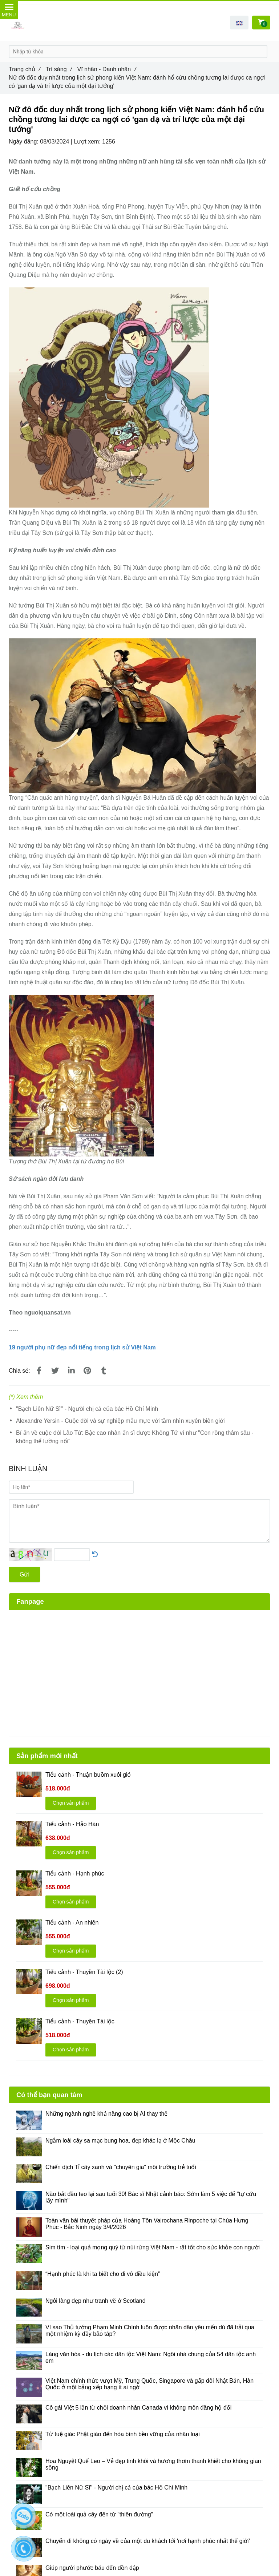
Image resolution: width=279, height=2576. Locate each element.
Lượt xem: (88, 141)
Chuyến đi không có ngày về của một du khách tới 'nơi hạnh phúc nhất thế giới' (147, 2541)
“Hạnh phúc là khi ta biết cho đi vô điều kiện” (102, 2274)
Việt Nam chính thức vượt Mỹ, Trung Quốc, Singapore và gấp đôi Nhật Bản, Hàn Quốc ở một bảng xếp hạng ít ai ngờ (149, 2384)
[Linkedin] (71, 1371)
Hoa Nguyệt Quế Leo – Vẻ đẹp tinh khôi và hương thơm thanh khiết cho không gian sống (153, 2464)
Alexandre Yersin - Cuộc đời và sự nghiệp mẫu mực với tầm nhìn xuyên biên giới (120, 1421)
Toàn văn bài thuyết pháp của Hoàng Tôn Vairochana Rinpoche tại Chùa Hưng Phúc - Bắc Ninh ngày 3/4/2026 (146, 2223)
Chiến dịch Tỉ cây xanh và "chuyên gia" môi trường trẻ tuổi (120, 2167)
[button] (239, 22)
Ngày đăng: (24, 141)
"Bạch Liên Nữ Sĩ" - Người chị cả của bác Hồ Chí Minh (87, 1409)
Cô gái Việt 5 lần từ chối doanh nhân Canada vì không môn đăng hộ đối (138, 2408)
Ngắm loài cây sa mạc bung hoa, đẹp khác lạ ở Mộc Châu (120, 2140)
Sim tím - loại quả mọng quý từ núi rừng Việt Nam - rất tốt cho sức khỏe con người (152, 2247)
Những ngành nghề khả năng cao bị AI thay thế (106, 2114)
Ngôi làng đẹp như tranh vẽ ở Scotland (95, 2301)
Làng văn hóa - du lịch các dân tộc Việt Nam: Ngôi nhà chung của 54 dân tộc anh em (150, 2357)
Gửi (24, 1574)
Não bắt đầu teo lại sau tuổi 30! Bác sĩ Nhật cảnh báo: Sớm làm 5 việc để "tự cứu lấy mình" (150, 2197)
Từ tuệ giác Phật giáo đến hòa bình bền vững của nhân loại (122, 2434)
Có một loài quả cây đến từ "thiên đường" (99, 2514)
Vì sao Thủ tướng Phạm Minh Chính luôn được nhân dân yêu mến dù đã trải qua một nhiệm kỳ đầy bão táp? (149, 2330)
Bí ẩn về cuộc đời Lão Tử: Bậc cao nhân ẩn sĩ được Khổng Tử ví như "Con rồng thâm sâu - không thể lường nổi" (135, 1437)
